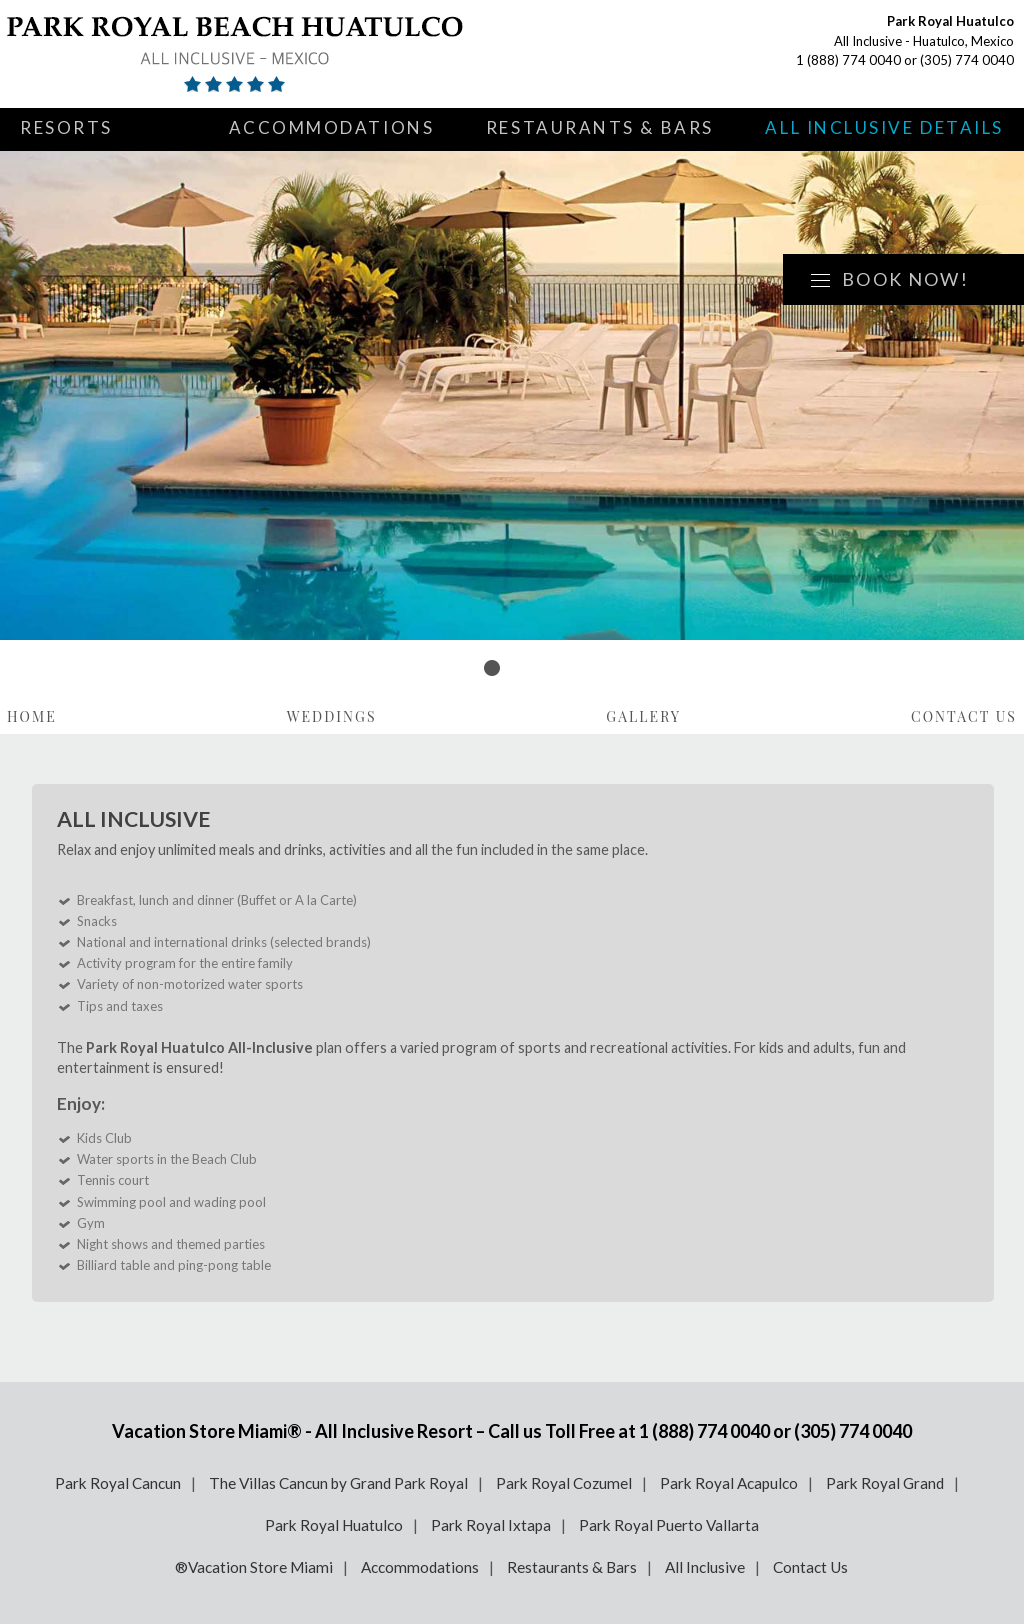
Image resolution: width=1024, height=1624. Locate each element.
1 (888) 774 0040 (848, 60)
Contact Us (964, 716)
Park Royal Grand (885, 1483)
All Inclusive (705, 1567)
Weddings (332, 716)
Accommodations (332, 127)
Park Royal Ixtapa (491, 1525)
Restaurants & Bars (600, 127)
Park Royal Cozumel (564, 1483)
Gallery (643, 716)
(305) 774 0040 (967, 60)
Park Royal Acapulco (729, 1483)
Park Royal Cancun (118, 1483)
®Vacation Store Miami (254, 1567)
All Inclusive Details (884, 127)
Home (32, 716)
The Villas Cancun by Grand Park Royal (338, 1483)
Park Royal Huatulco (334, 1525)
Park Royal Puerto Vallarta (669, 1525)
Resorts (66, 127)
